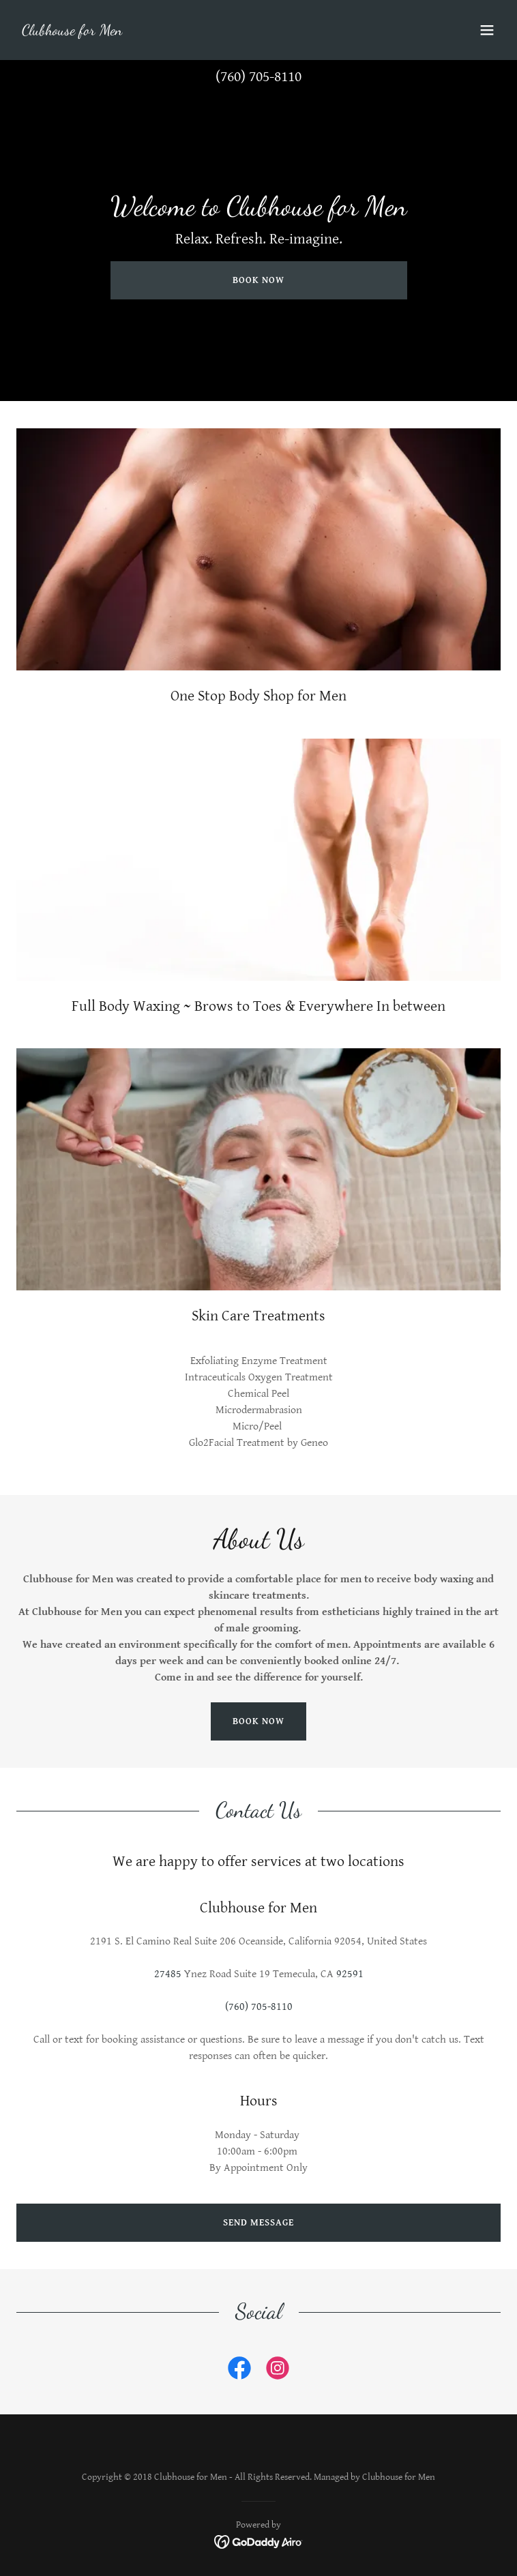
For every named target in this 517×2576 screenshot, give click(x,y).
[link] (72, 31)
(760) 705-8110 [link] (258, 76)
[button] (487, 30)
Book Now (258, 280)
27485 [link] (167, 1974)
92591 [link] (350, 1974)
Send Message (258, 2222)
